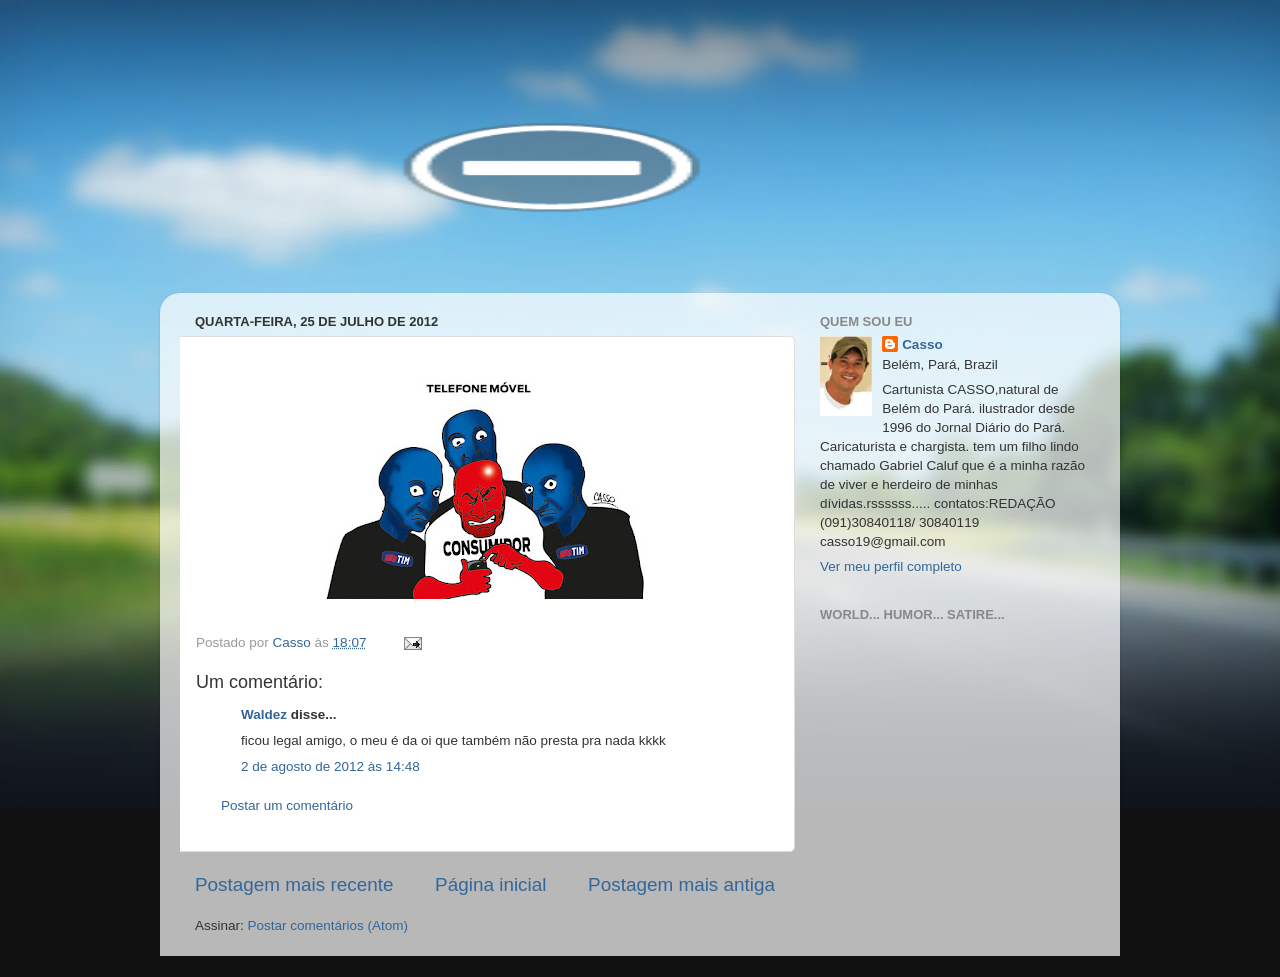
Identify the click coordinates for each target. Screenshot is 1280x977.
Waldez (264, 714)
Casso (922, 344)
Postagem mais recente (294, 884)
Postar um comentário (287, 805)
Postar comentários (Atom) (328, 925)
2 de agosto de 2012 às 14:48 (330, 766)
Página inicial (490, 884)
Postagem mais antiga (681, 884)
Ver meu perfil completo (891, 566)
